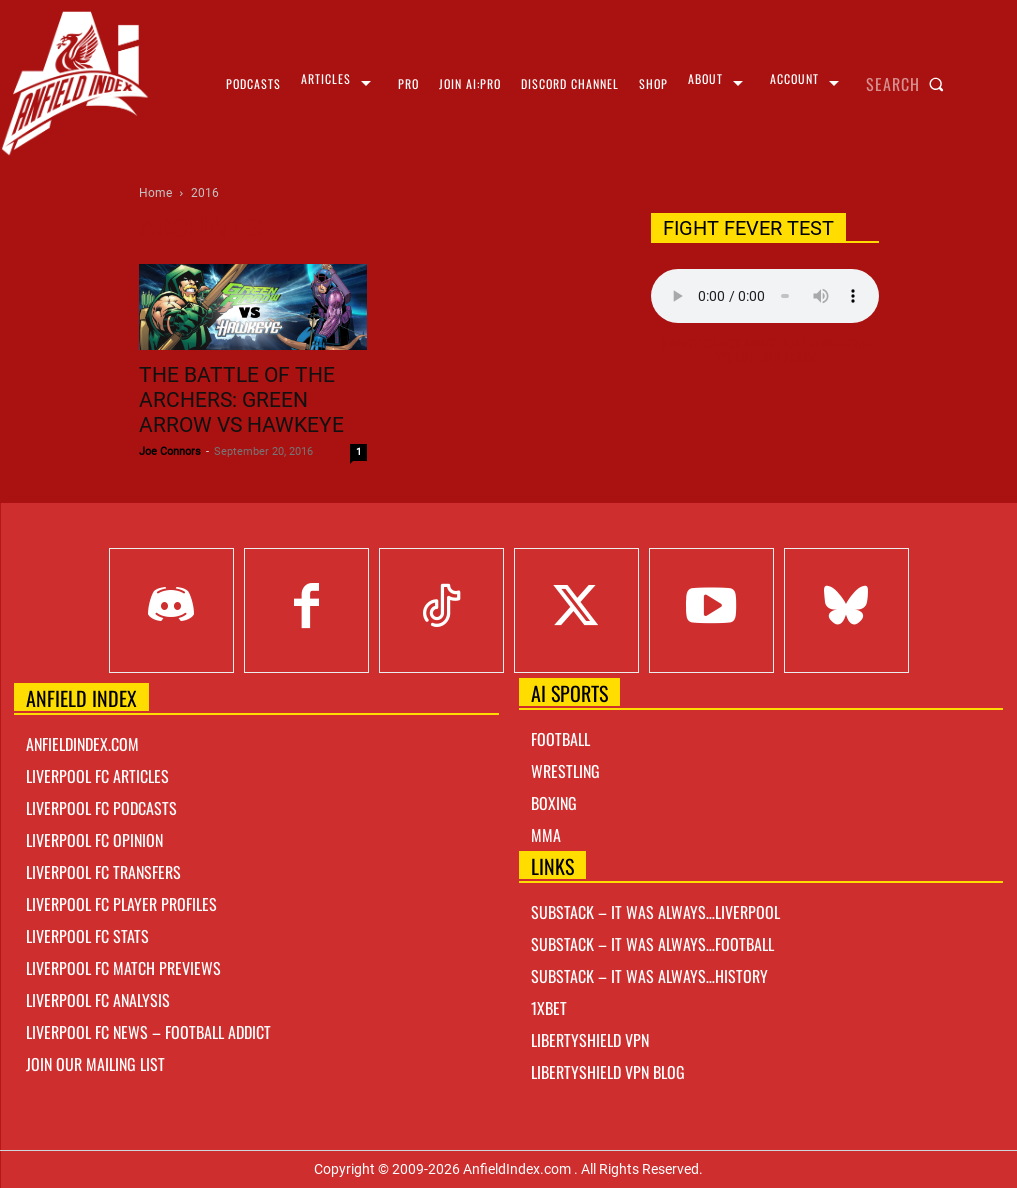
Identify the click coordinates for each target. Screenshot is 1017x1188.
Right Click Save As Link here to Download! (764, 351)
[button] (909, 84)
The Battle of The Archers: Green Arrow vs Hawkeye (241, 400)
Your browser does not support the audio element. (765, 296)
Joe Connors (170, 451)
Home (155, 193)
